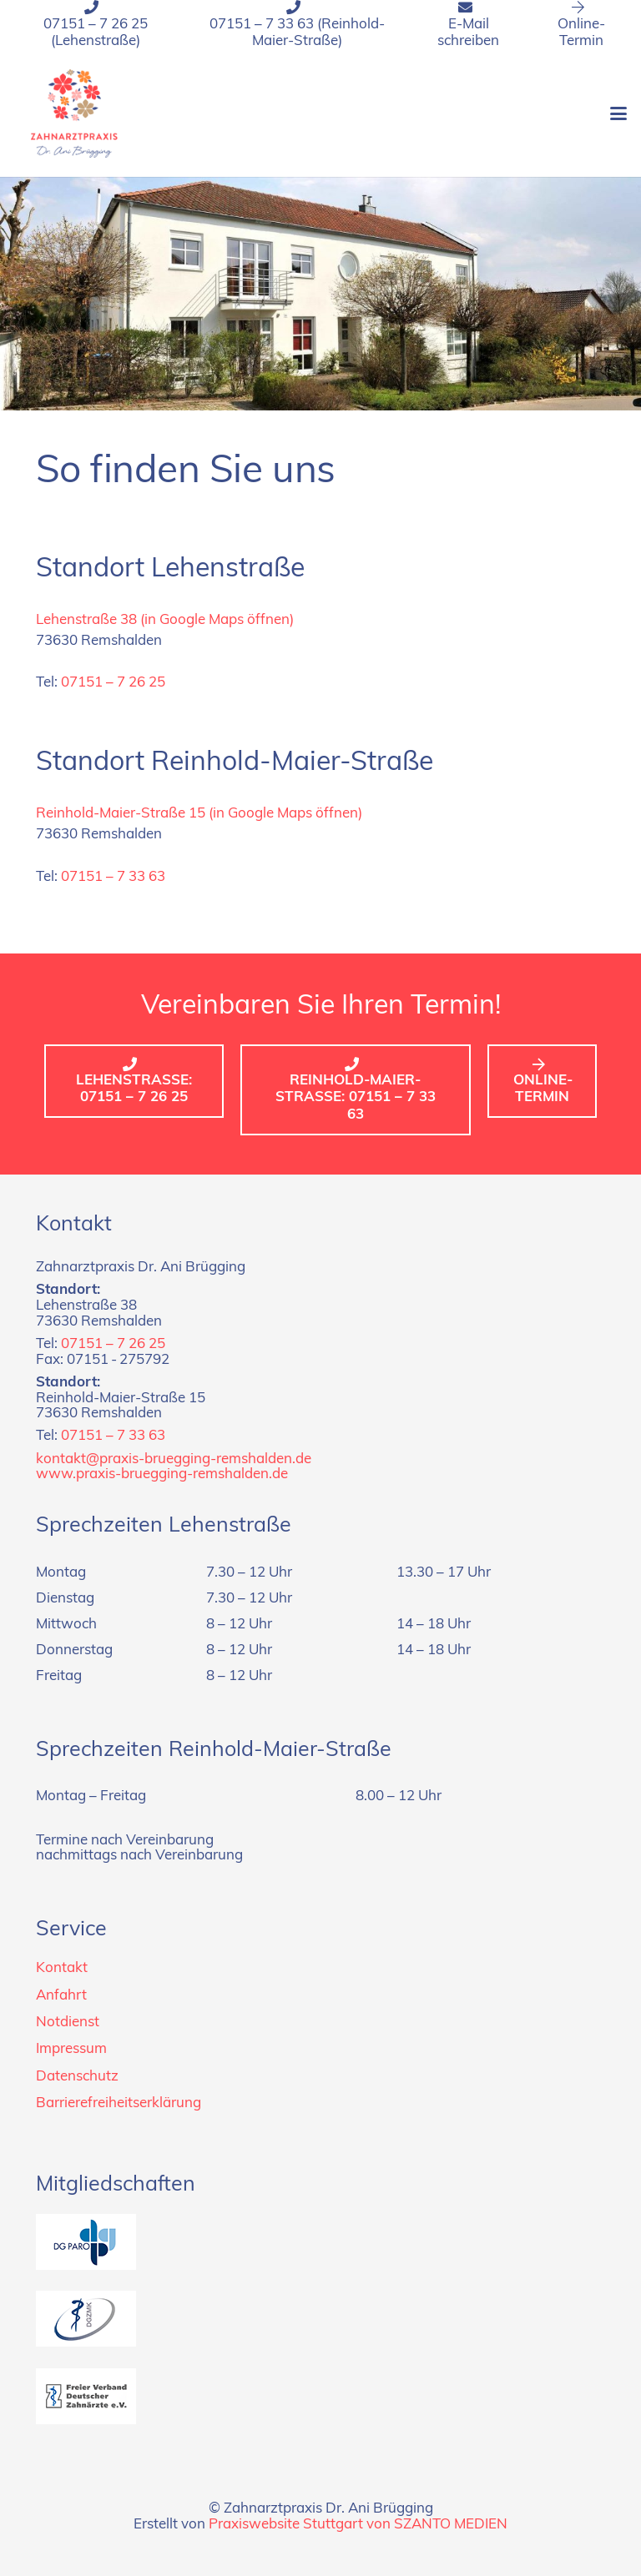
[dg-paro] (321, 2242)
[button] (618, 113)
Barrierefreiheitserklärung (118, 2103)
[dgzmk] (321, 2319)
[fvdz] (321, 2396)
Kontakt (62, 1968)
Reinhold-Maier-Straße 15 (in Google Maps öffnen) (199, 814)
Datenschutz (77, 2077)
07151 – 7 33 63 (113, 877)
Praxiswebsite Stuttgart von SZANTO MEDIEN (358, 2525)
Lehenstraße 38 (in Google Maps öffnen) (165, 620)
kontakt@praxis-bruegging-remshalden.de (173, 1459)
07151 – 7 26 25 (113, 683)
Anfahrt (61, 1996)
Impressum (71, 2049)
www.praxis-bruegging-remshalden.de (162, 1474)
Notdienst (67, 2022)
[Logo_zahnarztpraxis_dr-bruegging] (74, 113)
